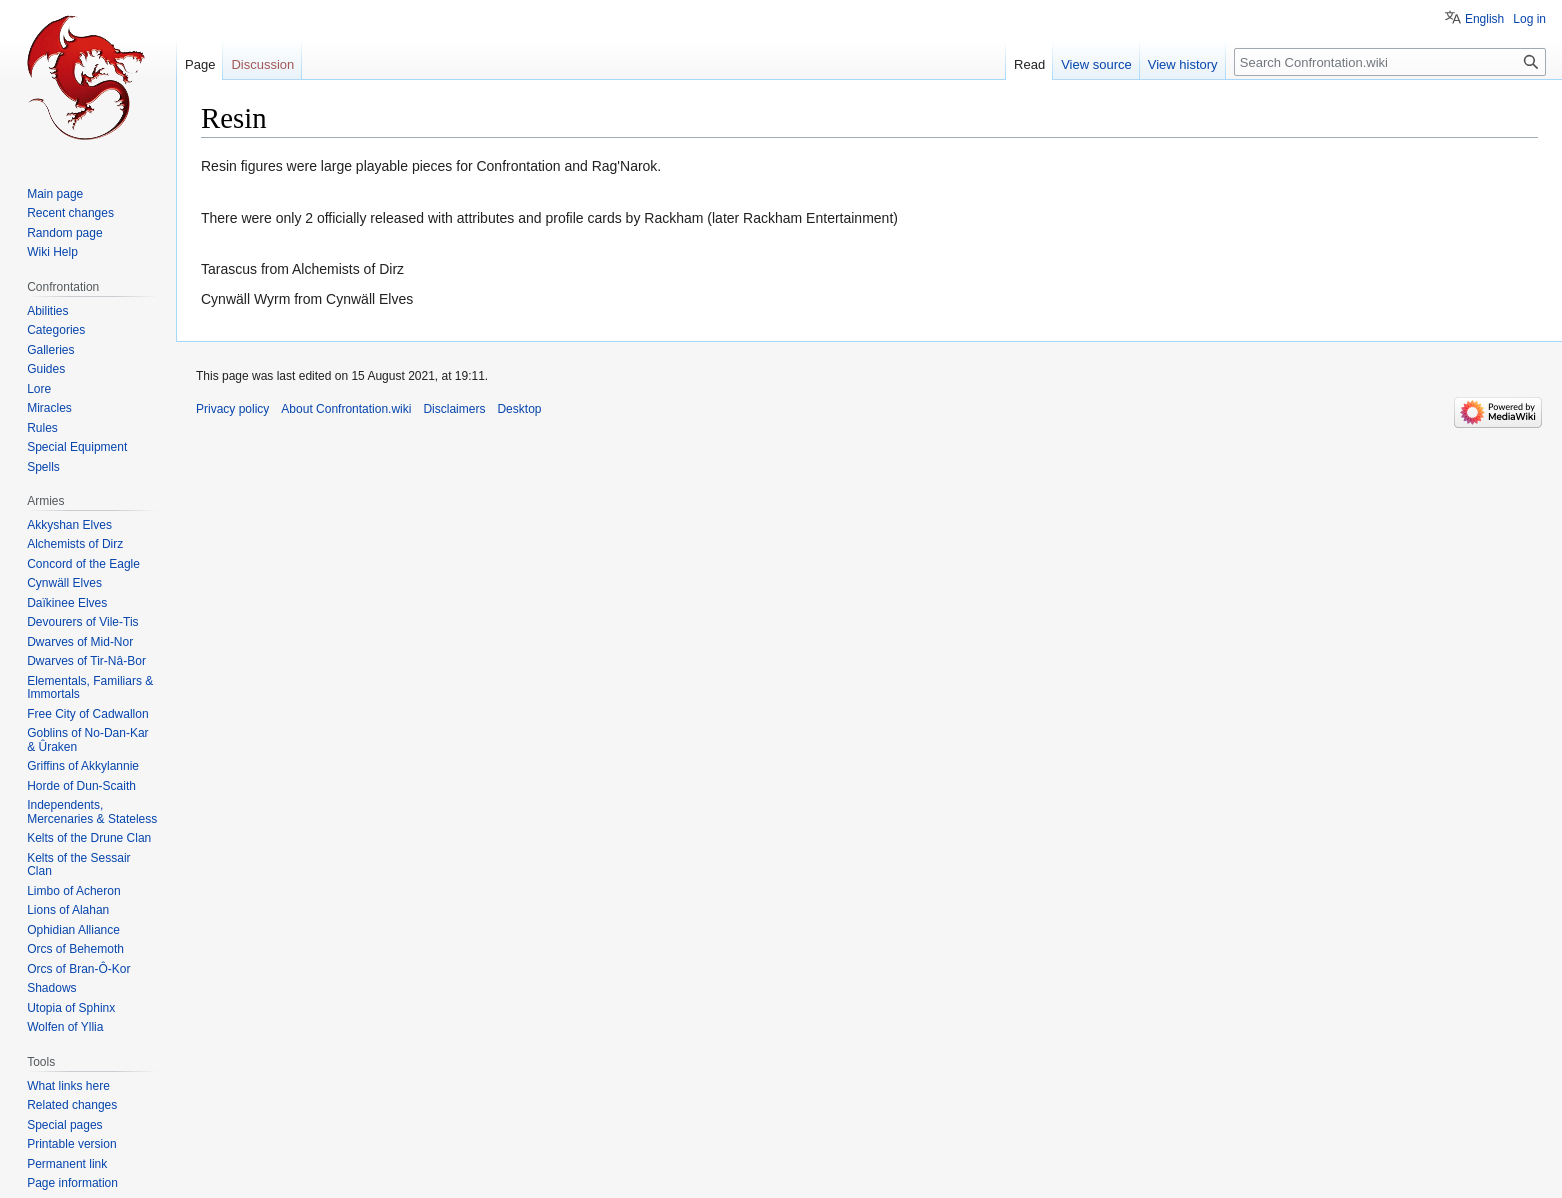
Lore (39, 389)
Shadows (51, 988)
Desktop (519, 409)
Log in (1529, 19)
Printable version (71, 1144)
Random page (64, 233)
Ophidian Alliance (73, 930)
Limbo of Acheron (73, 891)
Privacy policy (232, 409)
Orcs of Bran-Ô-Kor (78, 969)
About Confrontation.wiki (346, 409)
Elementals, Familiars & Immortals (90, 688)
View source (1096, 64)
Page (200, 64)
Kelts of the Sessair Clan (78, 865)
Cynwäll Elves (64, 583)
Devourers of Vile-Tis (82, 622)
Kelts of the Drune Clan (89, 838)
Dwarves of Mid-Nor (80, 642)
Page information (72, 1183)
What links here (68, 1086)
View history (1183, 64)
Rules (42, 428)
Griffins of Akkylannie (83, 766)
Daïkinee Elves (67, 603)
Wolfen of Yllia (65, 1027)
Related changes (72, 1105)
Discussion (262, 64)
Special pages (64, 1125)
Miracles (49, 408)
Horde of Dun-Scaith (81, 786)
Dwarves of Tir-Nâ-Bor (86, 661)
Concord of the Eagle (83, 564)
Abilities (47, 311)
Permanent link (67, 1164)
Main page (55, 194)
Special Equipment (77, 447)
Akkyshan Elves (69, 525)
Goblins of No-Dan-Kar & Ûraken (87, 740)
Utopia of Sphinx (71, 1008)
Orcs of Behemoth (75, 949)
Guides (46, 369)
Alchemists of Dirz (75, 544)
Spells (43, 467)
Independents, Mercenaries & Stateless (92, 812)
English (1484, 19)
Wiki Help (52, 252)
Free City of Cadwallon (87, 714)
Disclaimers (454, 409)
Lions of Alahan (68, 910)
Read (1029, 64)
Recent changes (70, 213)
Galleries (50, 350)
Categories (56, 330)
